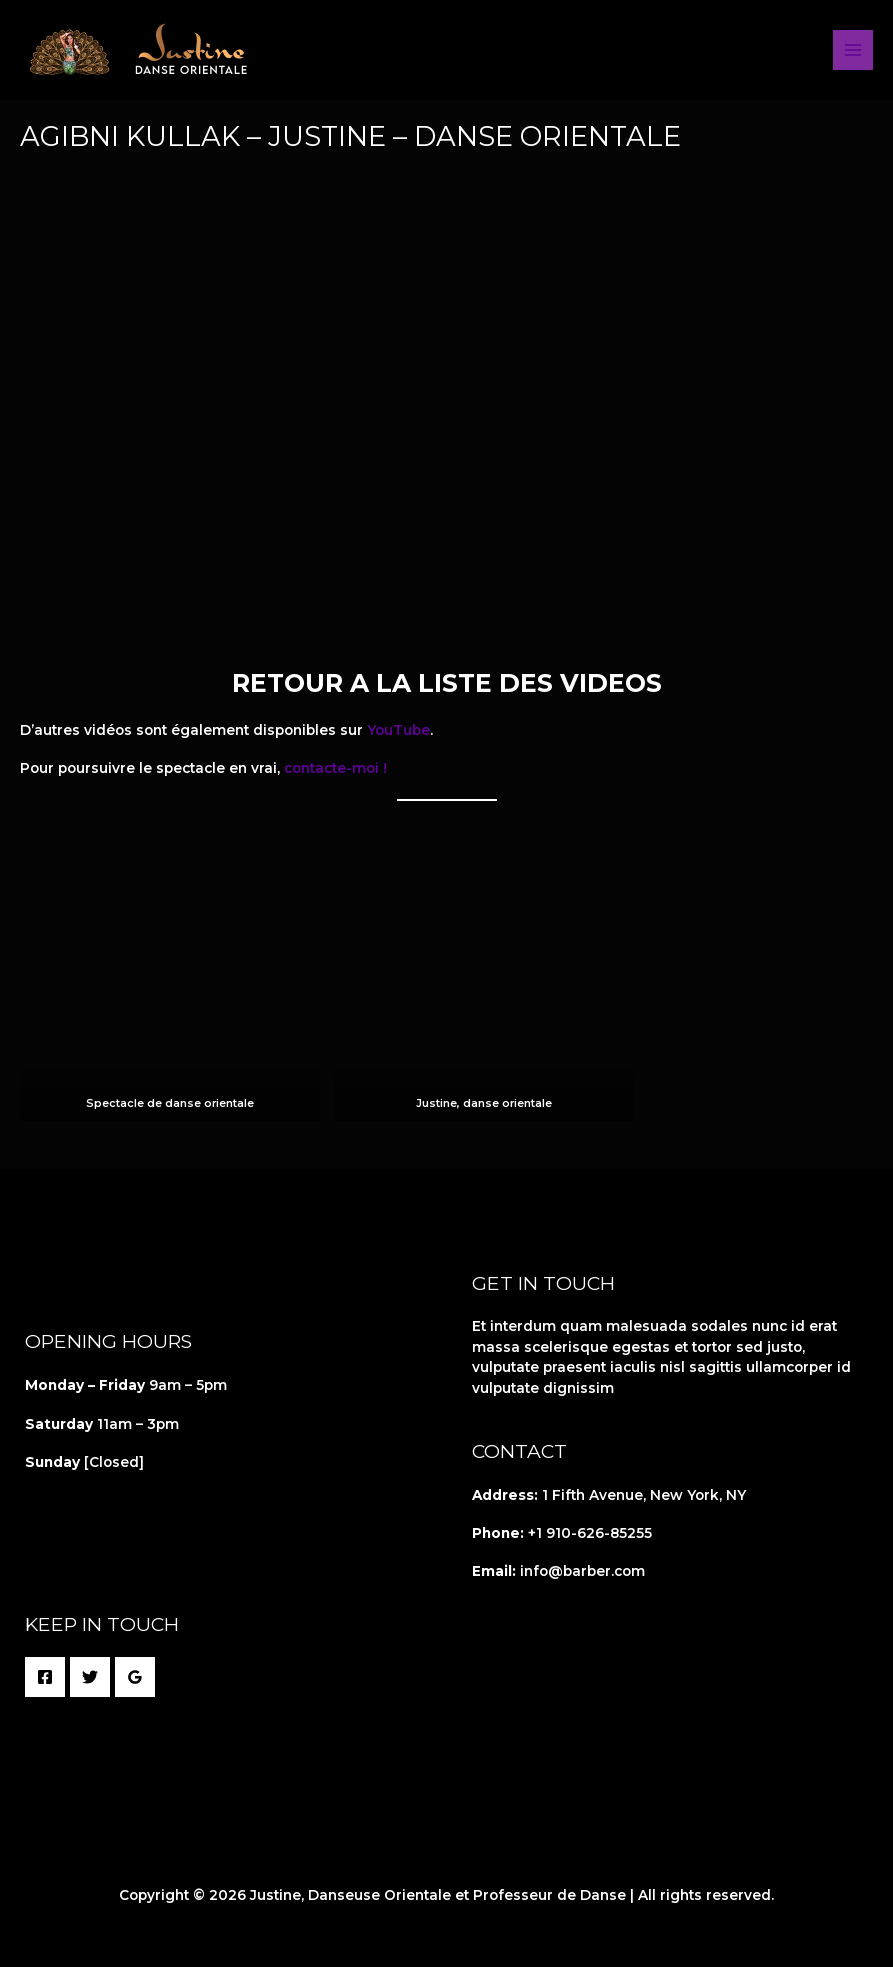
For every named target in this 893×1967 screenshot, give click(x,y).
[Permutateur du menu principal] (853, 50)
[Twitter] (90, 1677)
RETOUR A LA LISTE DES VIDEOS (447, 683)
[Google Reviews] (135, 1677)
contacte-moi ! (335, 768)
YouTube (398, 730)
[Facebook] (45, 1677)
